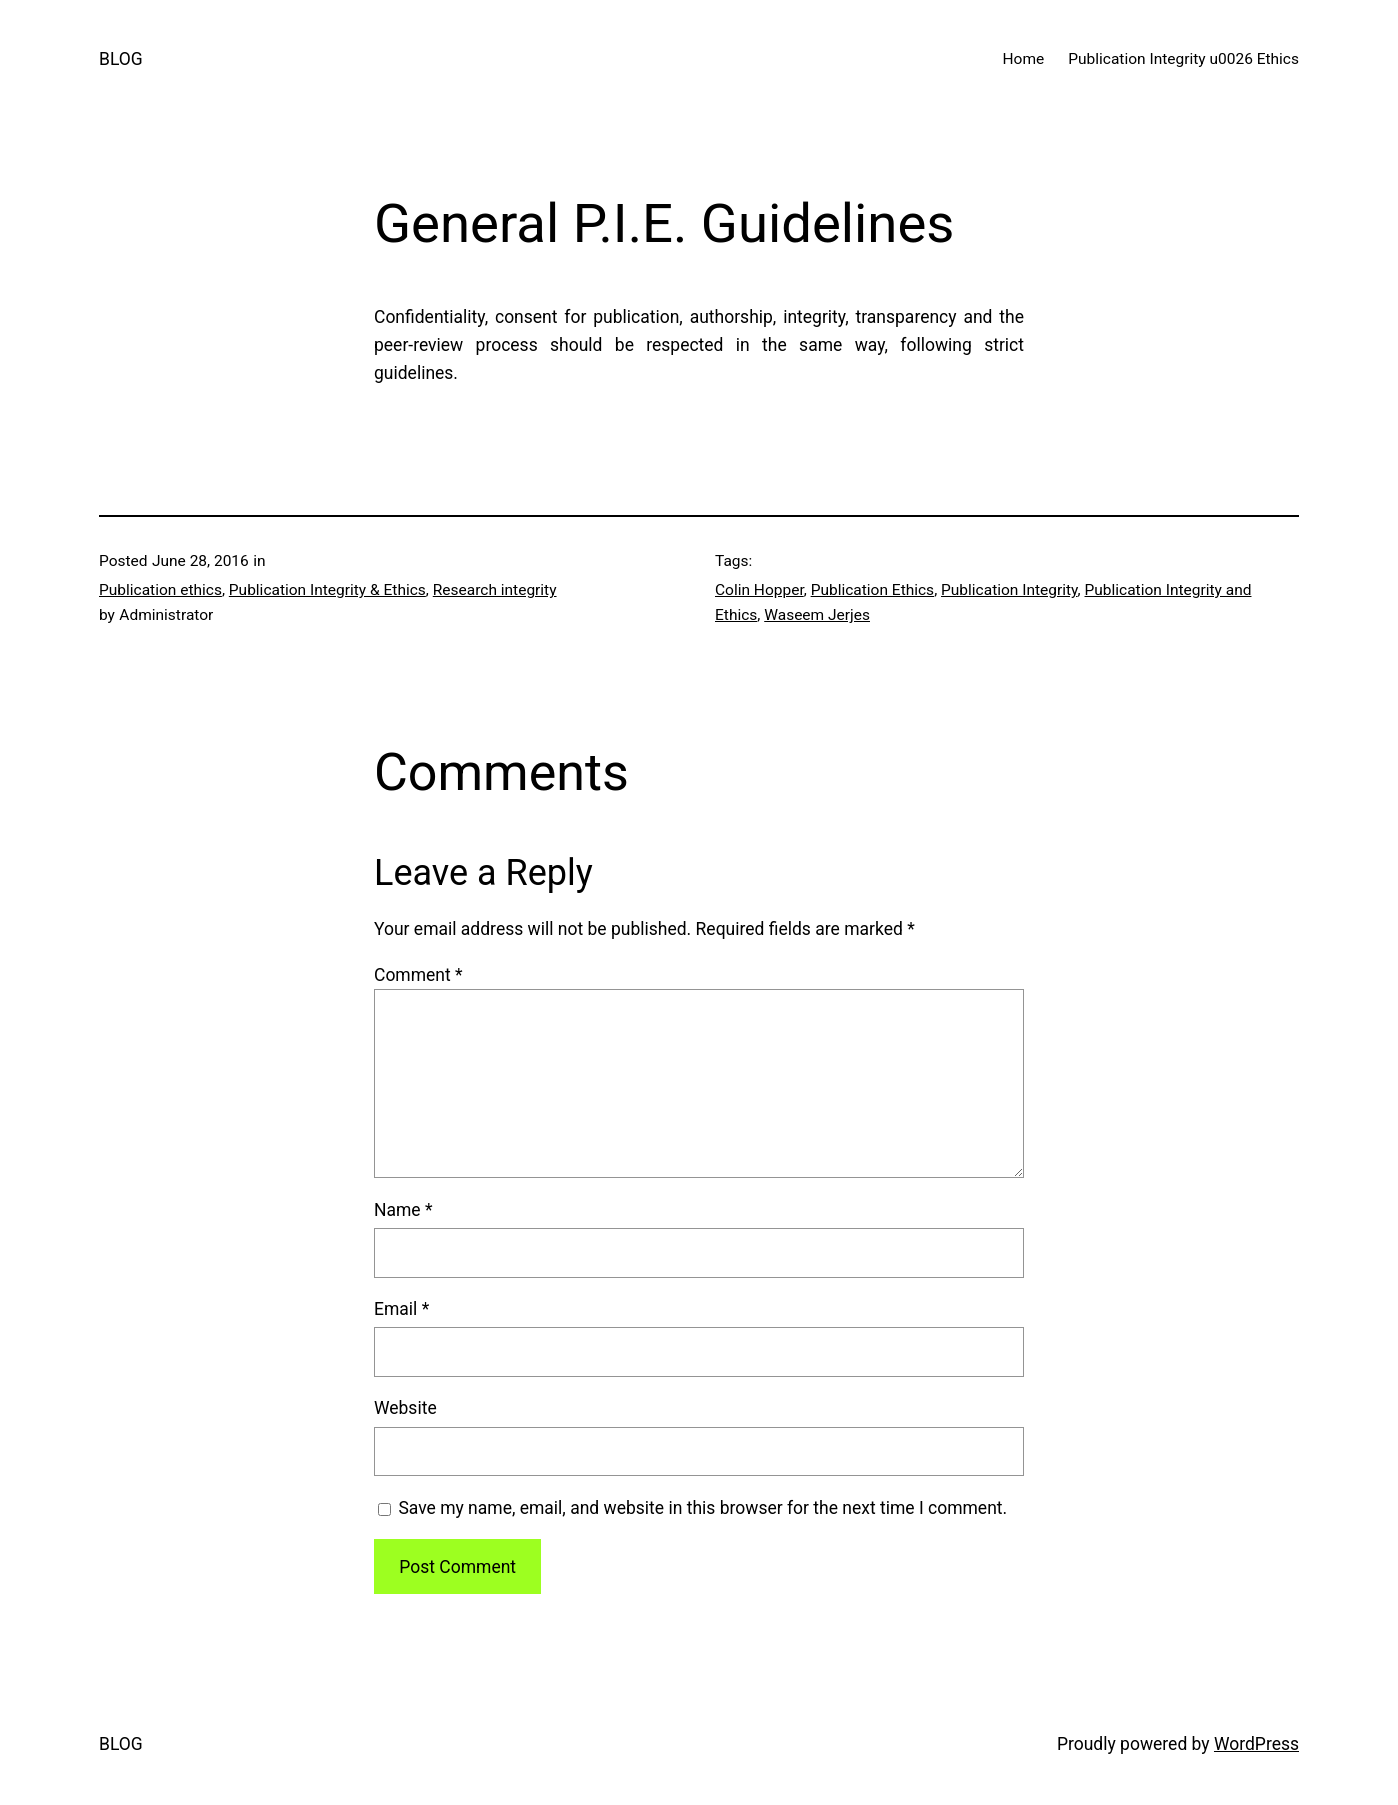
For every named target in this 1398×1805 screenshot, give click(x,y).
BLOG (121, 59)
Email (401, 1309)
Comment (418, 975)
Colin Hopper (759, 590)
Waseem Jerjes (817, 615)
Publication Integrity (1009, 590)
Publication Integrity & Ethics (327, 590)
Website (405, 1408)
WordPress (1256, 1744)
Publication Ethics (873, 590)
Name (403, 1210)
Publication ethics (160, 590)
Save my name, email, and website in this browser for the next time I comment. (702, 1508)
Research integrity (495, 590)
